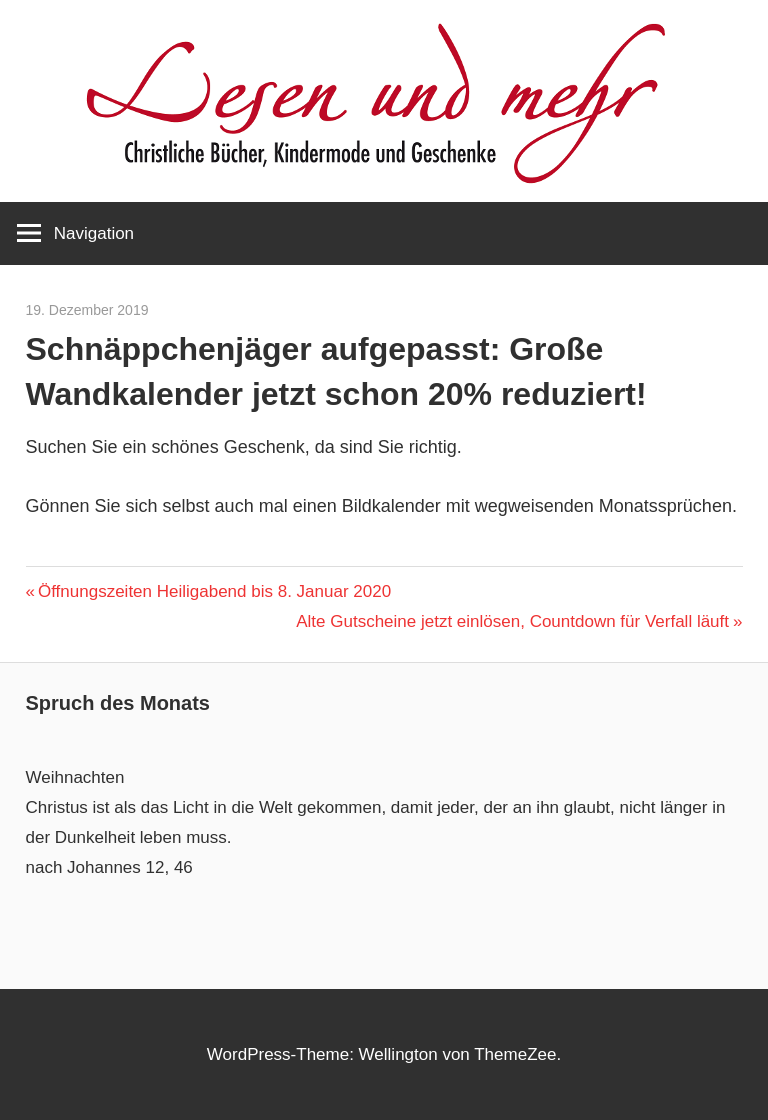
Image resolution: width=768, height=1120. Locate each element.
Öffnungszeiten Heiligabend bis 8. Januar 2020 (214, 591)
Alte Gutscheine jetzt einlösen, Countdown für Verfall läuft (512, 621)
